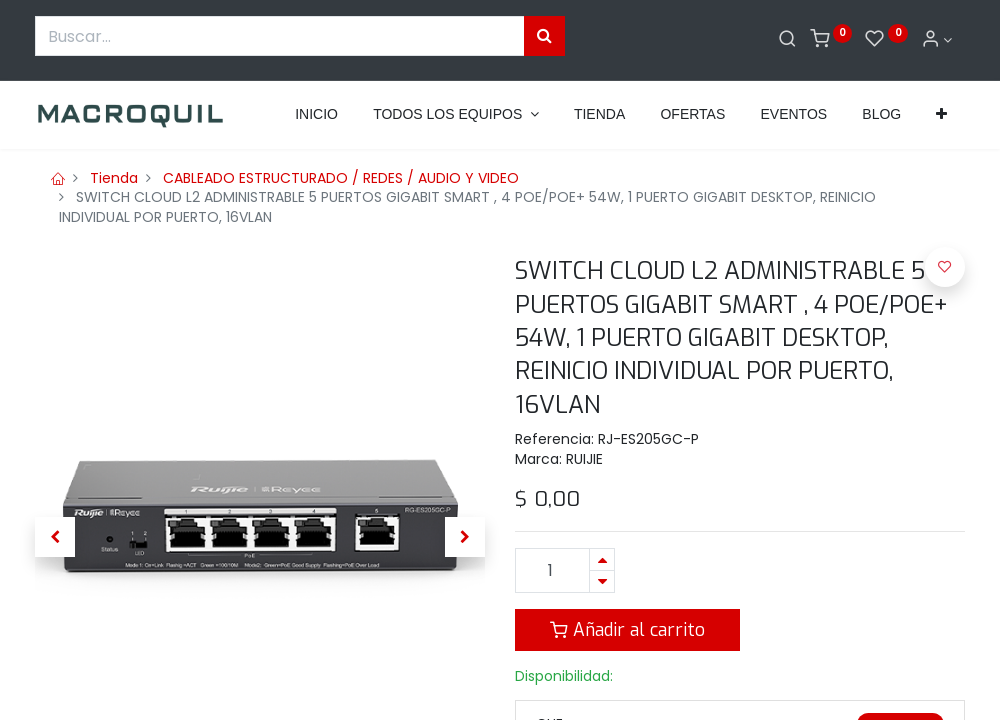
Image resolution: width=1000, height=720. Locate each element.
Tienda (114, 178)
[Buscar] (787, 40)
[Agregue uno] (602, 559)
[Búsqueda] (544, 36)
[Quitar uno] (602, 581)
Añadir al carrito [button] (627, 630)
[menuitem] (316, 115)
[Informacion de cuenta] (937, 40)
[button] (941, 115)
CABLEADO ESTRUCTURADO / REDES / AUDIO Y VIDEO (341, 178)
